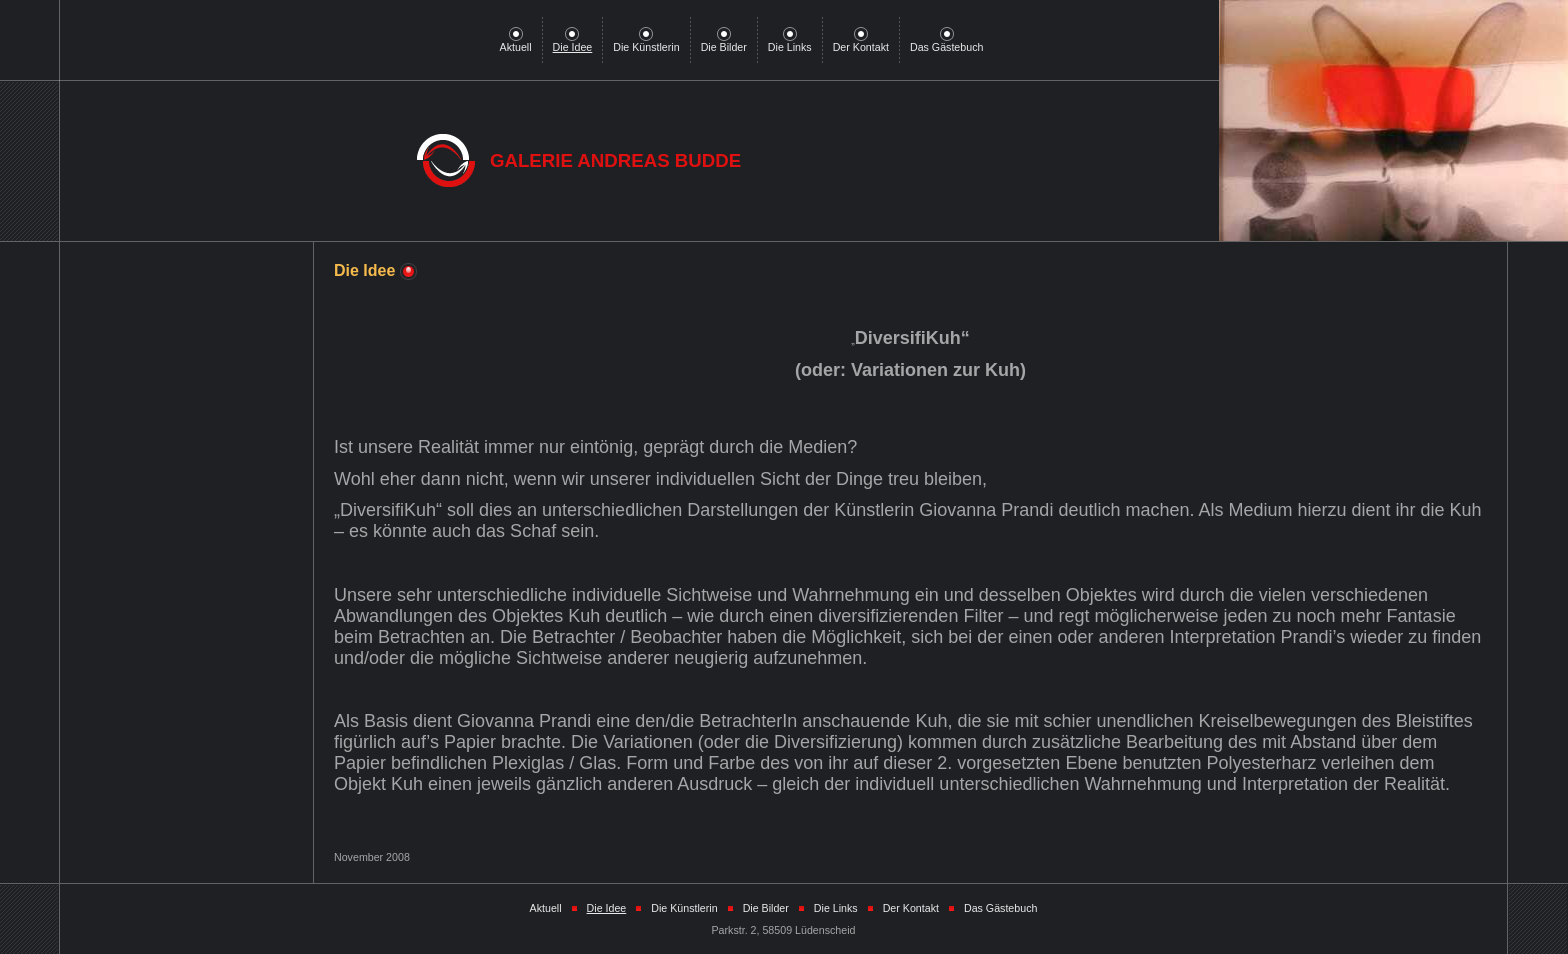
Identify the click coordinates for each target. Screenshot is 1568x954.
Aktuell (516, 42)
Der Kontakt (861, 42)
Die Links (790, 42)
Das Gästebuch (946, 42)
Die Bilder (724, 42)
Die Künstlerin (646, 42)
